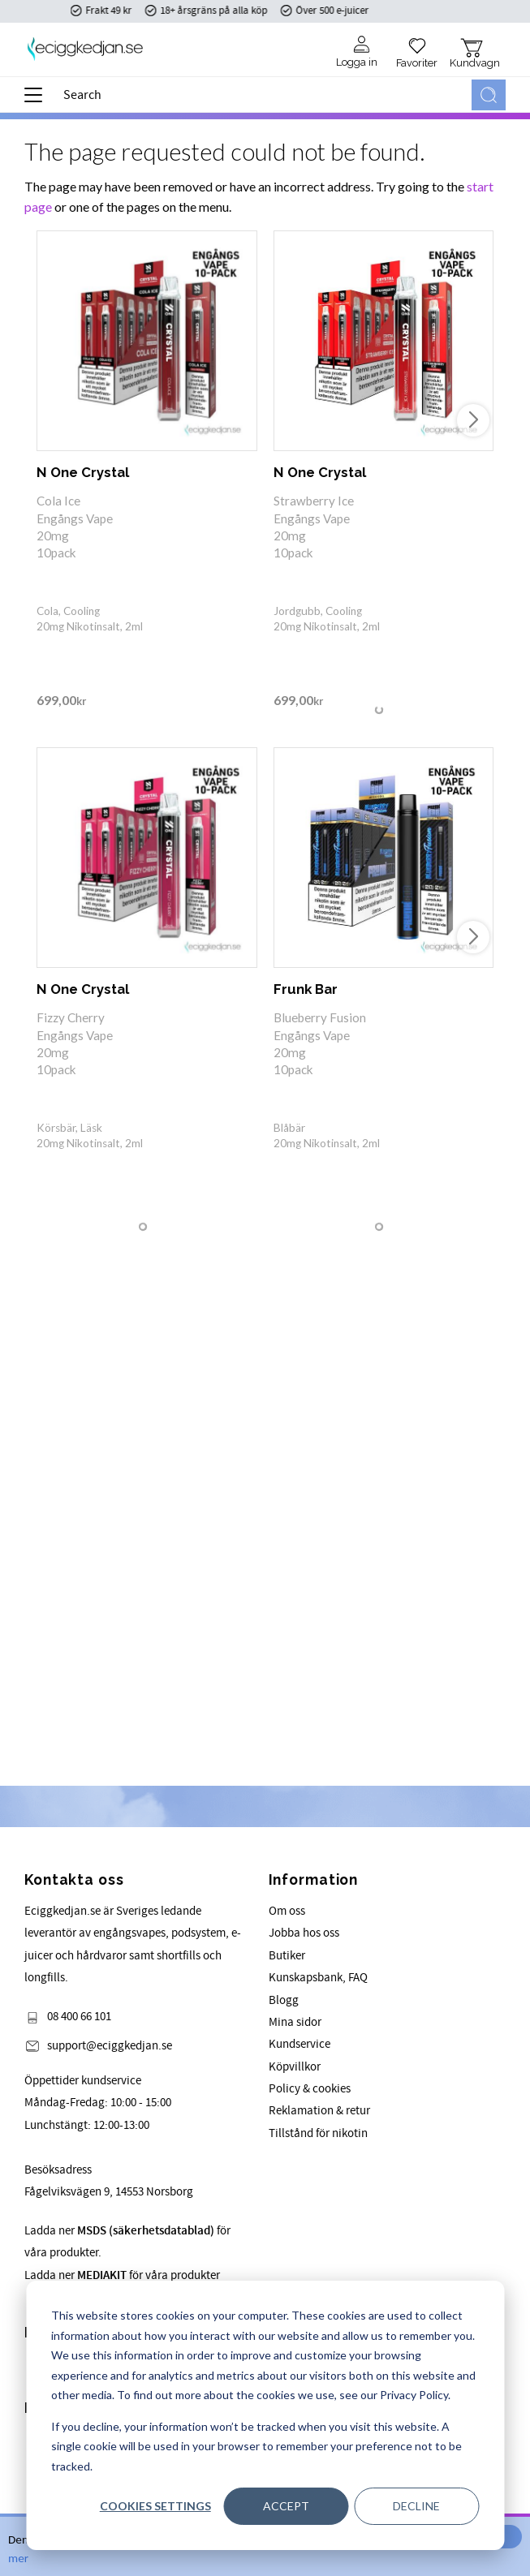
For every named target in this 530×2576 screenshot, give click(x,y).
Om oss (287, 1911)
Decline (416, 2506)
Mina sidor (295, 2022)
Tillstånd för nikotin (318, 2133)
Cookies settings (155, 2506)
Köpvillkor (295, 2067)
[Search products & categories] (264, 95)
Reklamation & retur (319, 2110)
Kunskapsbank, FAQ (318, 1977)
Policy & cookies (310, 2088)
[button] (38, 100)
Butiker (287, 1955)
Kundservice (299, 2044)
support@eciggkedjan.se (109, 2045)
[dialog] (265, 2415)
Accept (286, 2506)
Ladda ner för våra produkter (122, 2275)
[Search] (489, 95)
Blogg (284, 2000)
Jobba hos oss (304, 1933)
